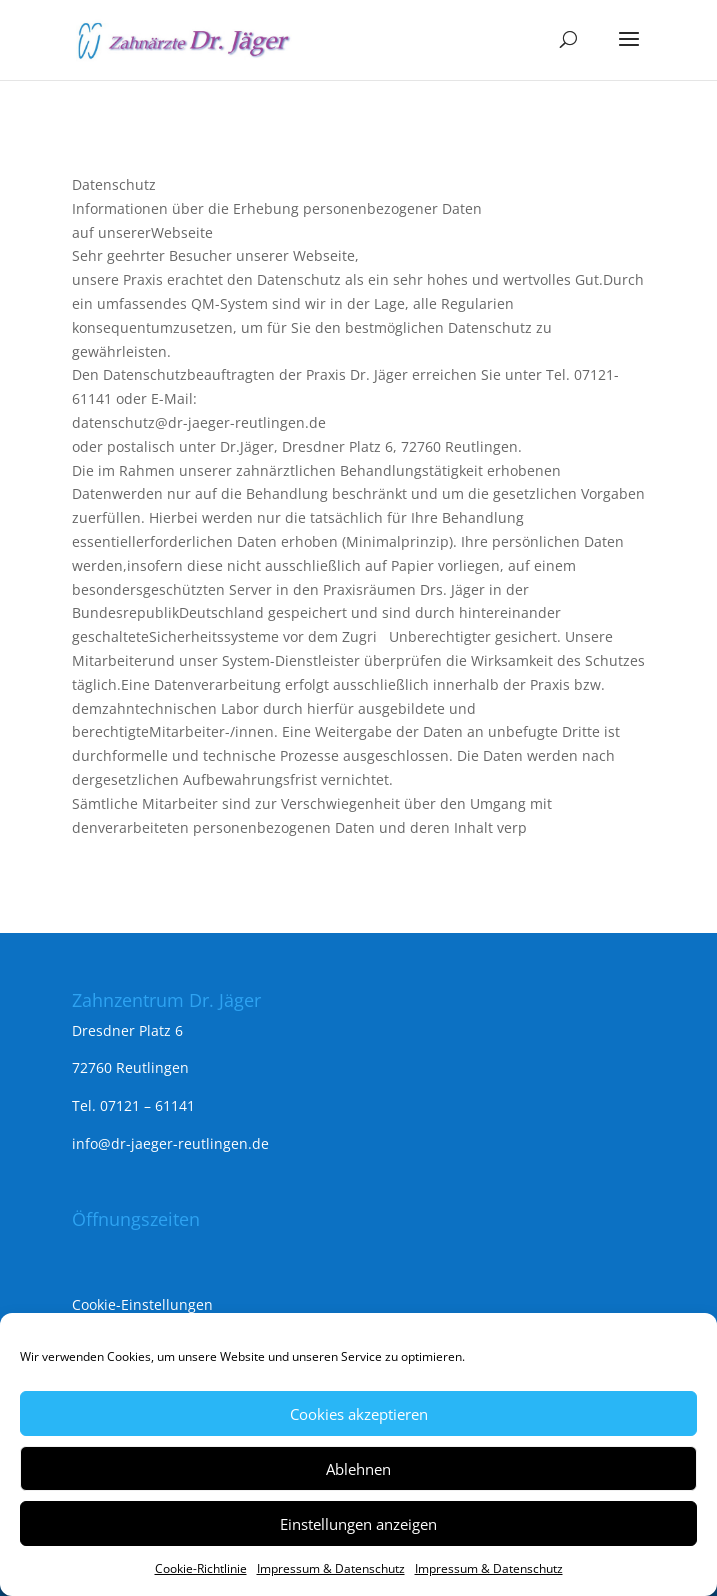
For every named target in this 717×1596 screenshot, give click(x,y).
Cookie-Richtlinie (201, 1568)
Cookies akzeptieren (359, 1414)
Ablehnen (358, 1469)
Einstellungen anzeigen (358, 1524)
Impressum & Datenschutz (331, 1568)
